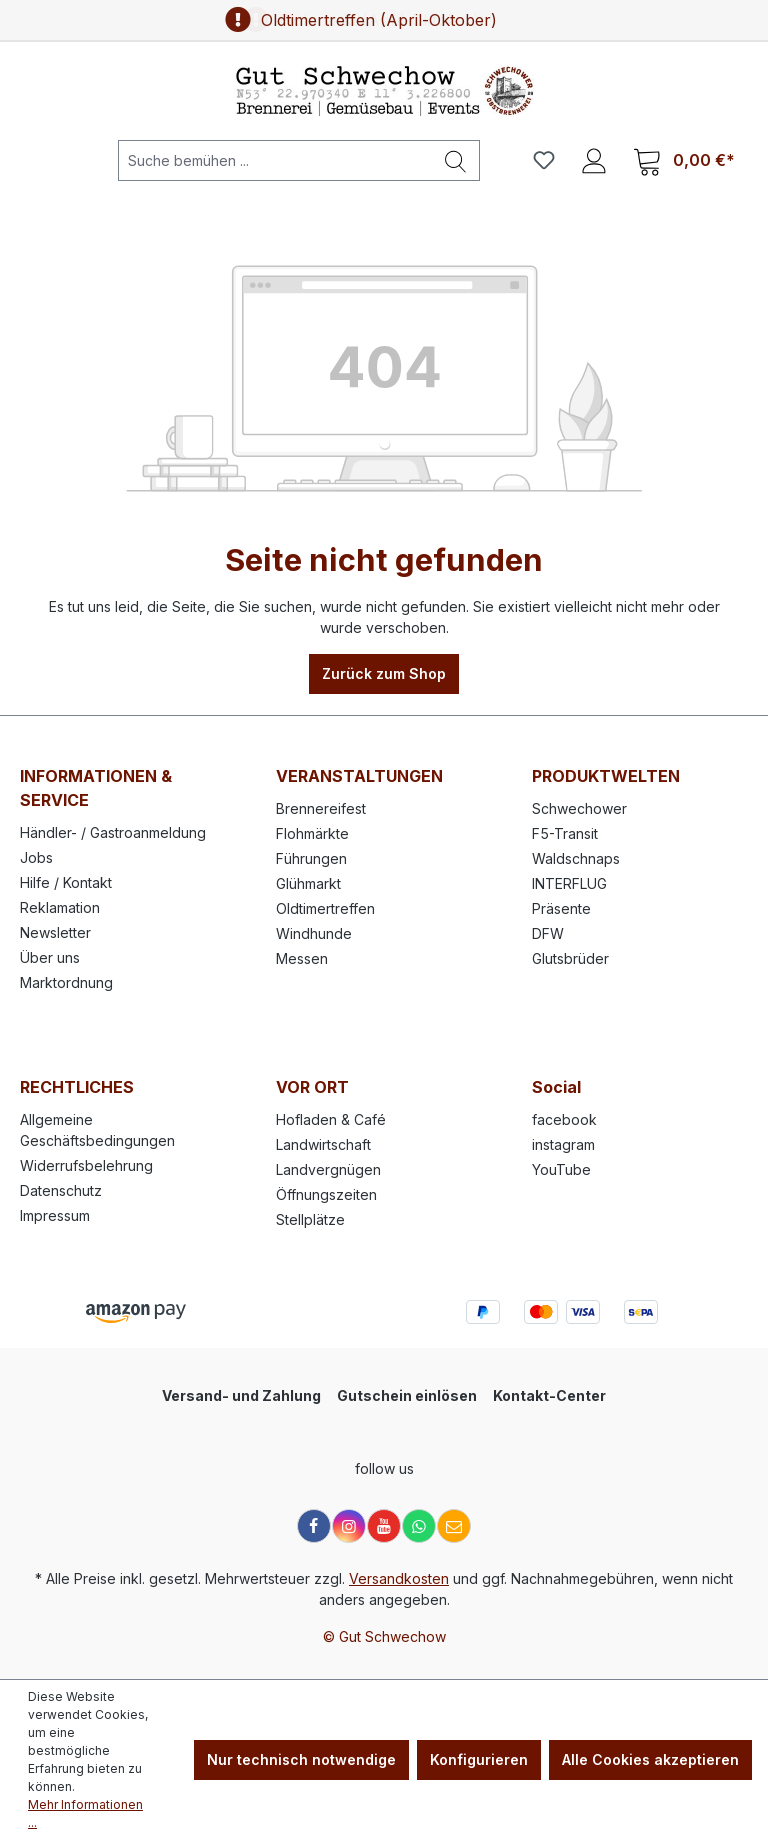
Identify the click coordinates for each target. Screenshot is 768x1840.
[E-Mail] (454, 1526)
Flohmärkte (312, 833)
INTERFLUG (569, 883)
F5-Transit (565, 833)
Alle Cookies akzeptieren (650, 1759)
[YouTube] (384, 1526)
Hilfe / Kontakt (66, 882)
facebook (564, 1119)
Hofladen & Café (331, 1119)
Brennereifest (321, 808)
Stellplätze (310, 1219)
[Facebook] (314, 1526)
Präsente (561, 908)
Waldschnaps (576, 858)
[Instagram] (349, 1526)
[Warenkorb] (684, 160)
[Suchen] (456, 160)
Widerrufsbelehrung (86, 1165)
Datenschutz (61, 1190)
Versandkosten (399, 1578)
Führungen (311, 858)
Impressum (55, 1215)
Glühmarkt (308, 883)
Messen (302, 958)
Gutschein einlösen (407, 1395)
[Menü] (49, 160)
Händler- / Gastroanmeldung (113, 832)
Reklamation (60, 907)
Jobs (36, 857)
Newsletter (55, 932)
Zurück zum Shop (384, 673)
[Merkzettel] (544, 160)
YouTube (561, 1169)
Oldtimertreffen (325, 908)
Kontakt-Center (549, 1395)
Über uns (50, 957)
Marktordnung (66, 982)
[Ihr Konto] (594, 160)
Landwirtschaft (323, 1144)
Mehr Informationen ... (85, 1813)
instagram (563, 1144)
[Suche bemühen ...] (275, 160)
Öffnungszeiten (326, 1194)
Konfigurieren (479, 1759)
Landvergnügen (328, 1169)
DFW (548, 933)
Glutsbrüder (570, 958)
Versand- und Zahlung (241, 1395)
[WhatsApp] (419, 1526)
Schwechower (579, 808)
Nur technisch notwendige (301, 1759)
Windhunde (314, 933)
